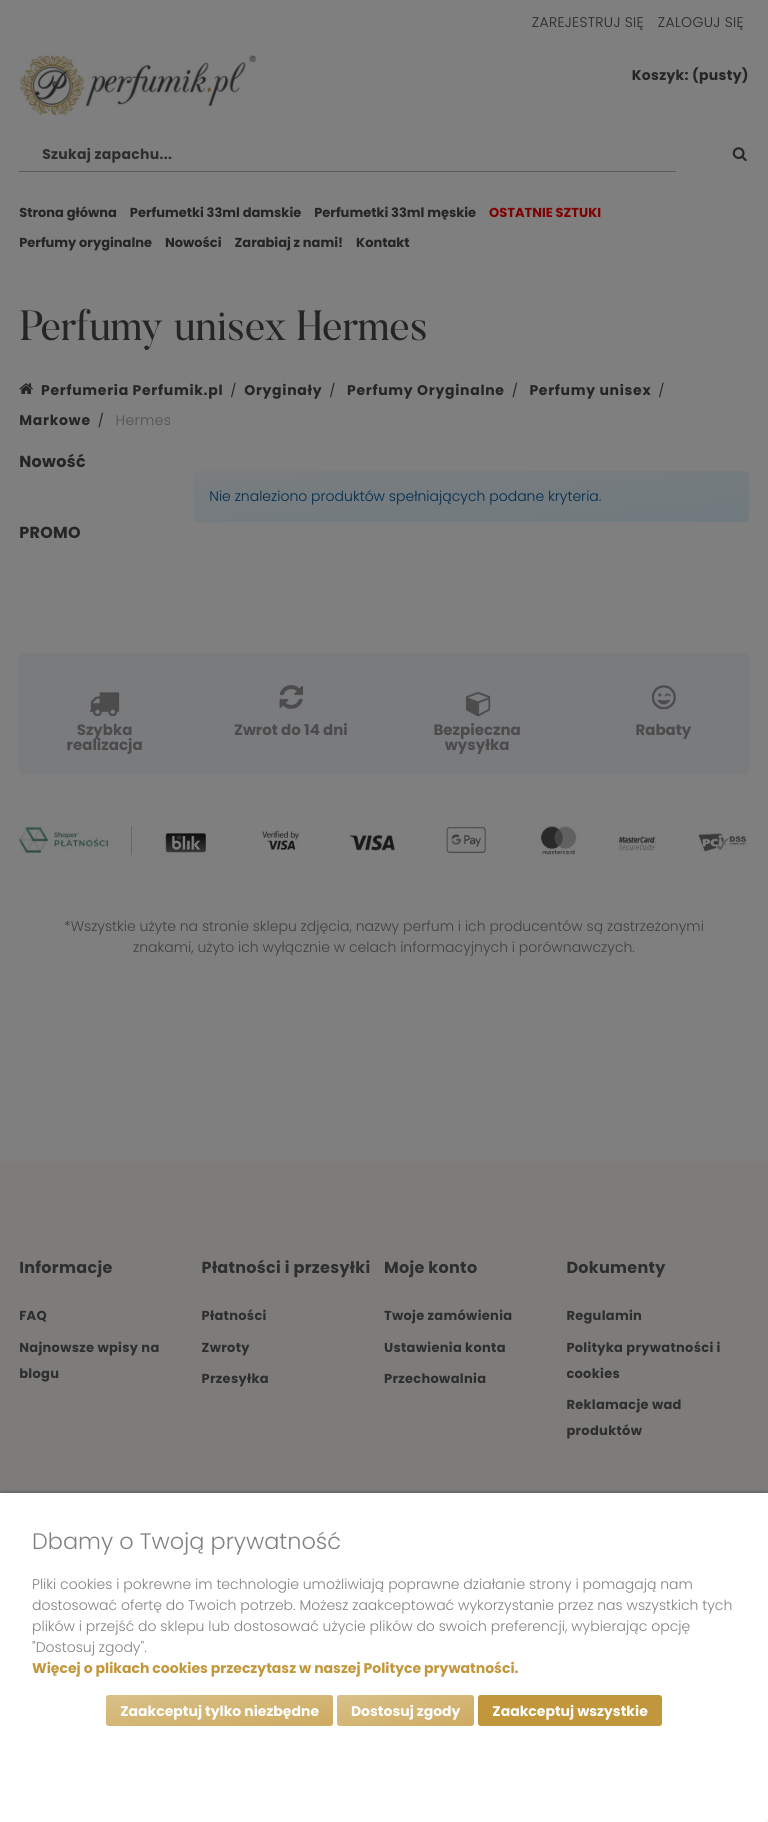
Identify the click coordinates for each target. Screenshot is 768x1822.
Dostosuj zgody (406, 1711)
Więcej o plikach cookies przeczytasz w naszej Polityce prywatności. (275, 1668)
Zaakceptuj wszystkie (569, 1711)
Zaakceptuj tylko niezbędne (219, 1711)
